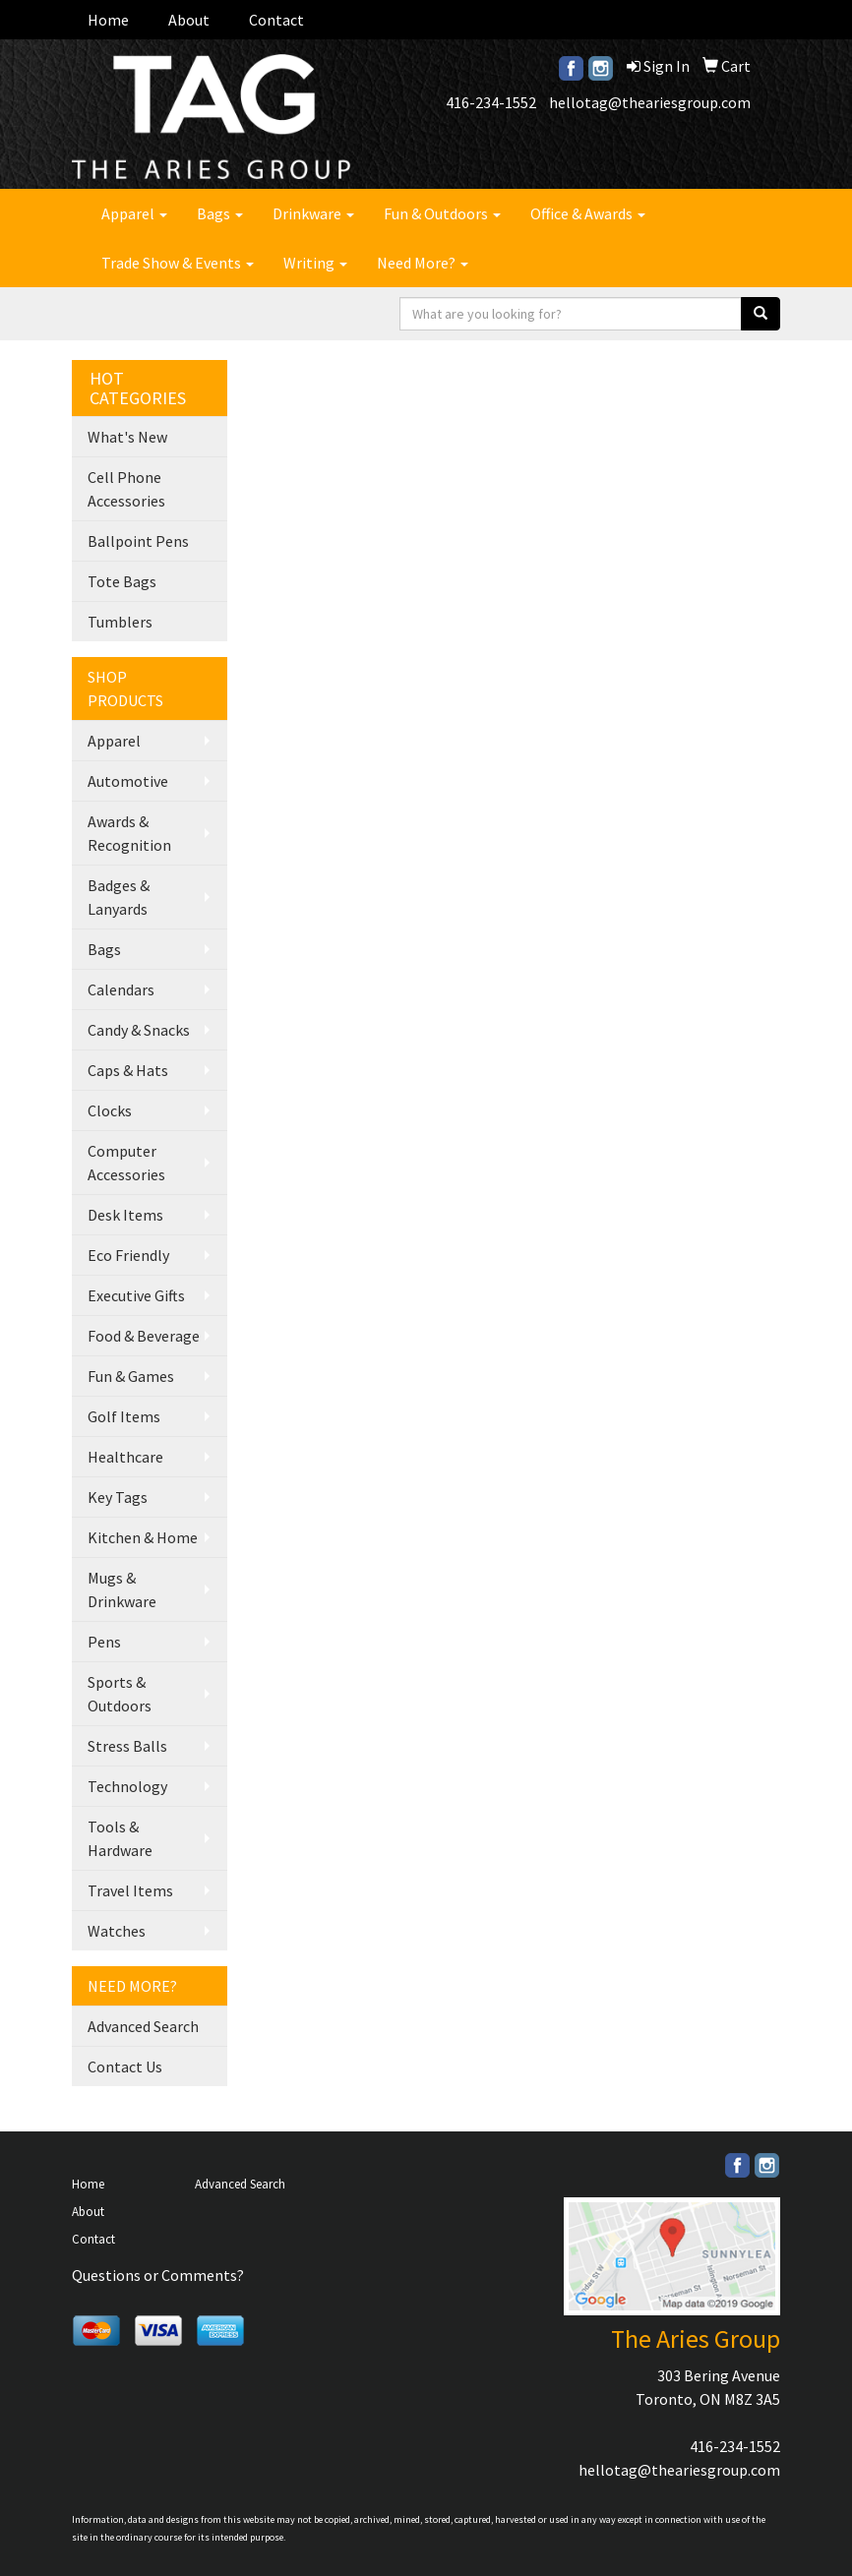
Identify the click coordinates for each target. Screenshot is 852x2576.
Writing (315, 262)
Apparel (134, 213)
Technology (127, 1786)
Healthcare (125, 1457)
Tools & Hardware (120, 1838)
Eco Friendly (128, 1255)
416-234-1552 (491, 102)
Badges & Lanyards (119, 897)
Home (108, 20)
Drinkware (313, 213)
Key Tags (118, 1497)
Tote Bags (122, 581)
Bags (220, 213)
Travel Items (130, 1890)
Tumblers (120, 621)
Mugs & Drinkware (122, 1589)
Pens (104, 1641)
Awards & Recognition (129, 833)
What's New (127, 437)
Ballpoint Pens (138, 541)
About (189, 20)
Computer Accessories (126, 1162)
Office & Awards (587, 213)
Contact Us (125, 2066)
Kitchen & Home (143, 1537)
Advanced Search (143, 2026)
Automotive (128, 781)
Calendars (121, 989)
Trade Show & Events (177, 262)
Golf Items (124, 1416)
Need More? (422, 262)
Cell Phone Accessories (126, 488)
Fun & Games (131, 1376)
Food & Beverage (144, 1336)
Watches (117, 1931)
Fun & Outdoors (442, 213)
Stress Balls (127, 1746)
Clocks (110, 1110)
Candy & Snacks (139, 1030)
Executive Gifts (136, 1295)
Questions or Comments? (158, 2275)
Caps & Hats (128, 1070)
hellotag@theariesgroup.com (650, 102)
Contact (276, 20)
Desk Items (125, 1215)
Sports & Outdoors (120, 1693)
